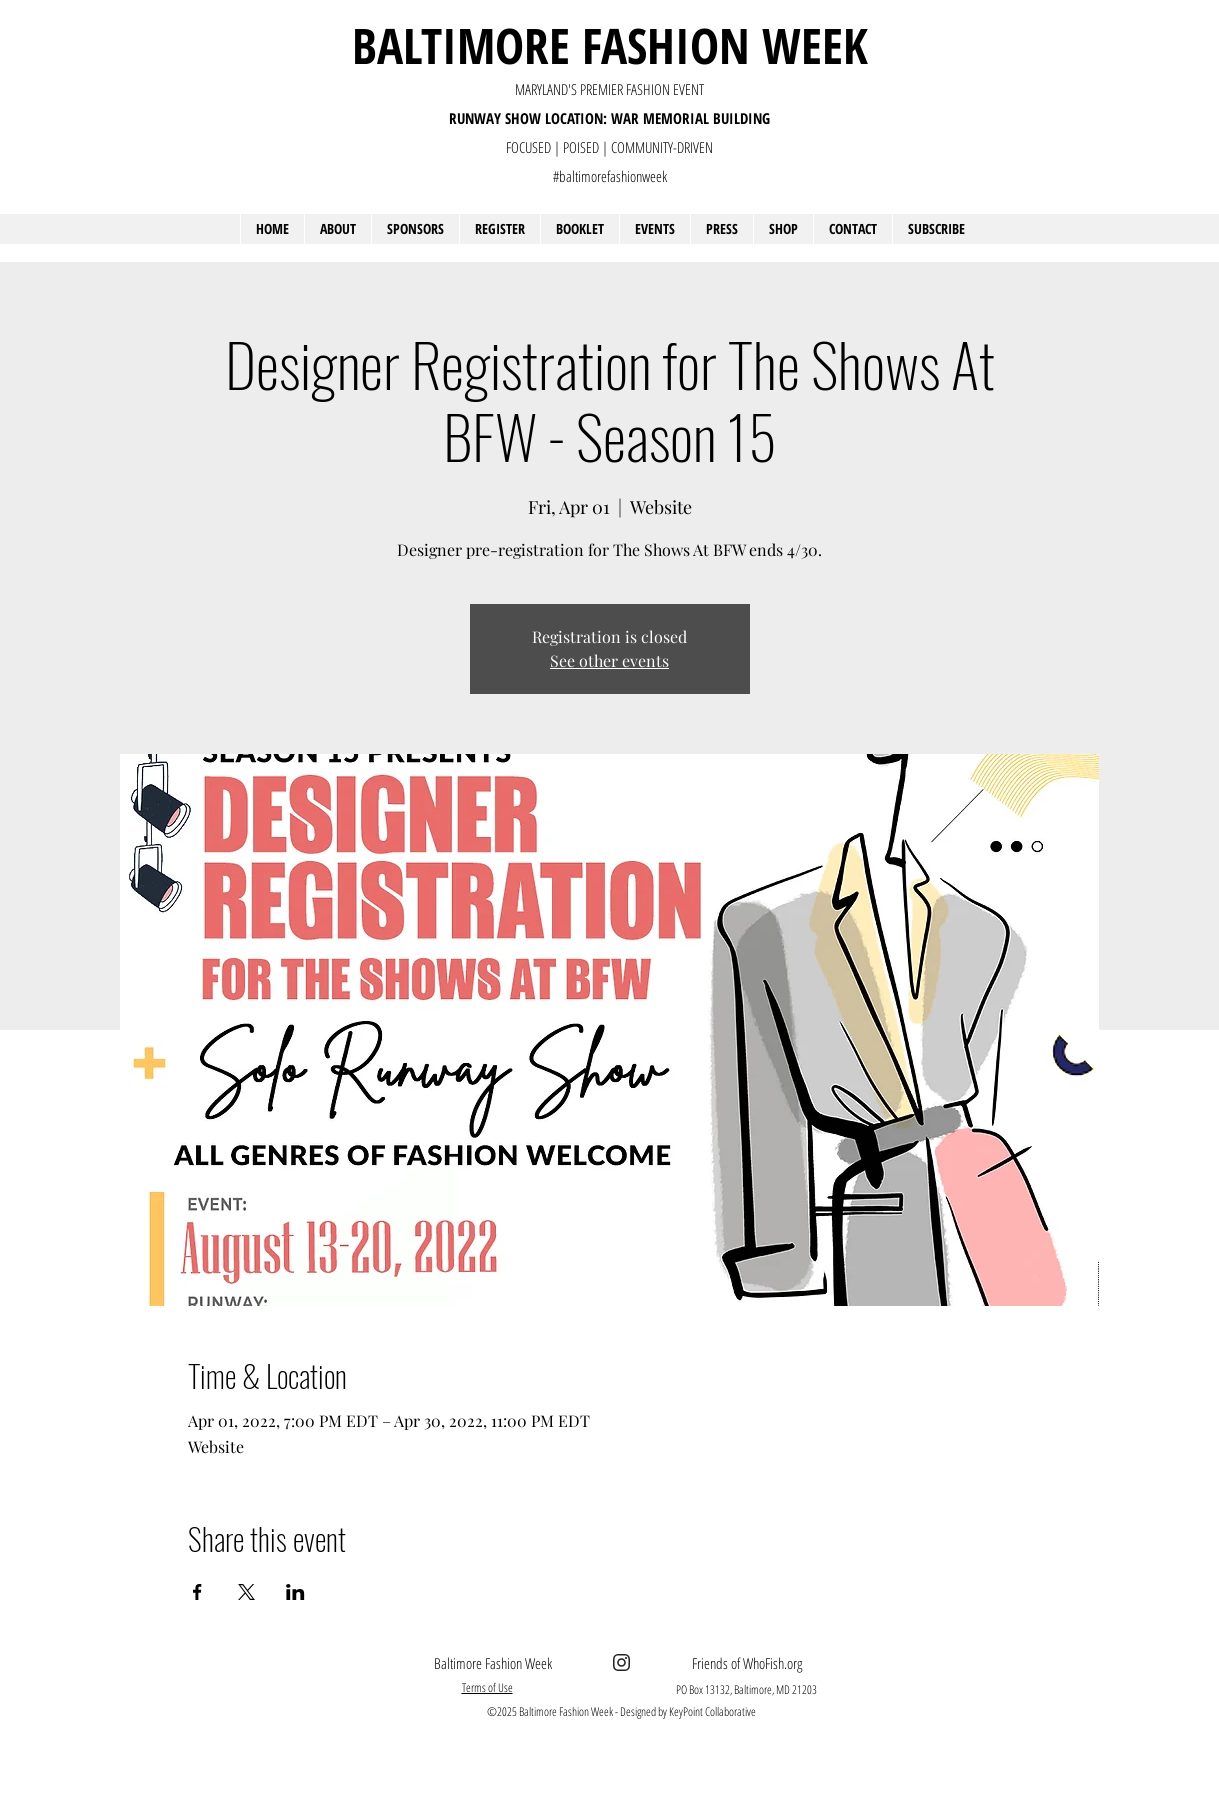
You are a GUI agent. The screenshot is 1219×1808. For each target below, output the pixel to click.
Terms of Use (487, 1687)
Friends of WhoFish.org (747, 1663)
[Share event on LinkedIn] (295, 1592)
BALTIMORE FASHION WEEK (610, 45)
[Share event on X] (246, 1592)
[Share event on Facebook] (197, 1592)
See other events (609, 660)
